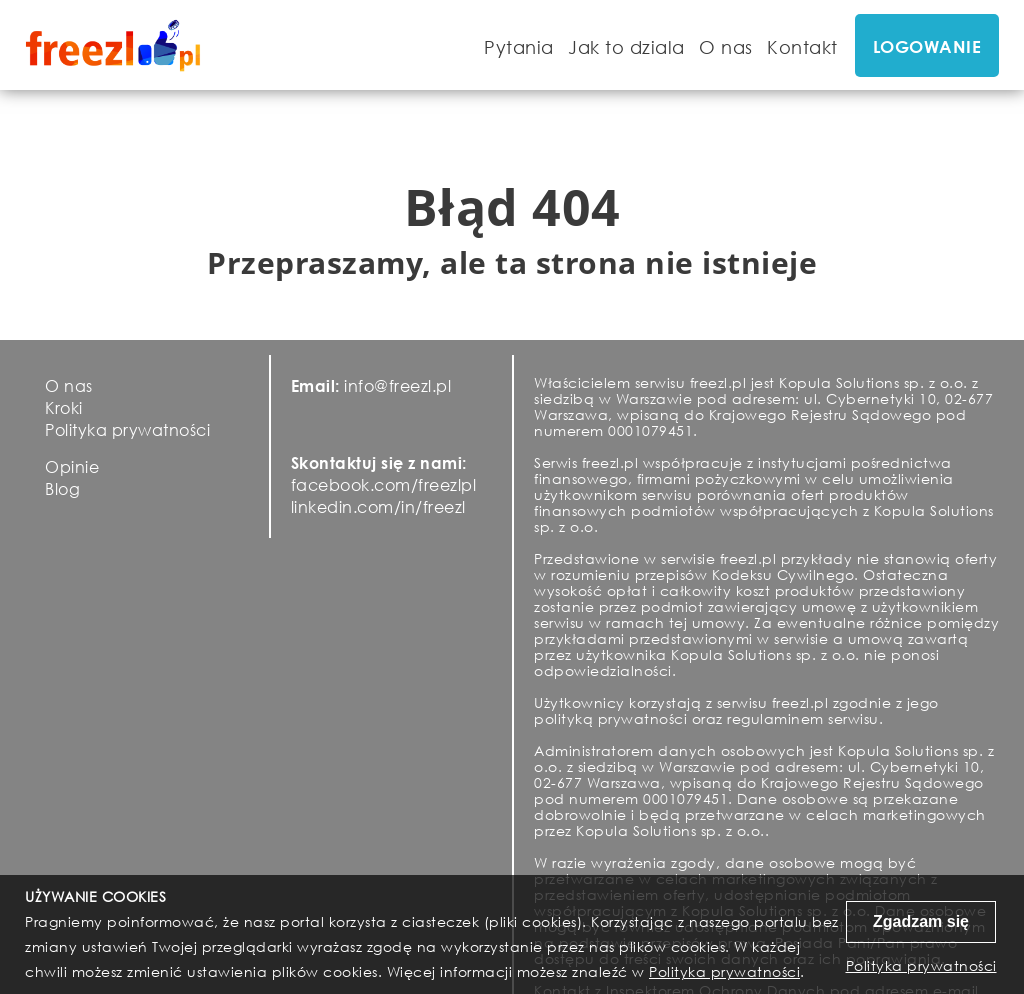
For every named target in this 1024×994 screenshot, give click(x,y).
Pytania (519, 47)
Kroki (64, 407)
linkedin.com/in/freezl (378, 506)
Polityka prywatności (127, 429)
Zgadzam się (921, 921)
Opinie (72, 466)
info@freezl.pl (397, 385)
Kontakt (802, 47)
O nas (726, 47)
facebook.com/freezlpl (384, 484)
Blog (62, 488)
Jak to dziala (626, 47)
